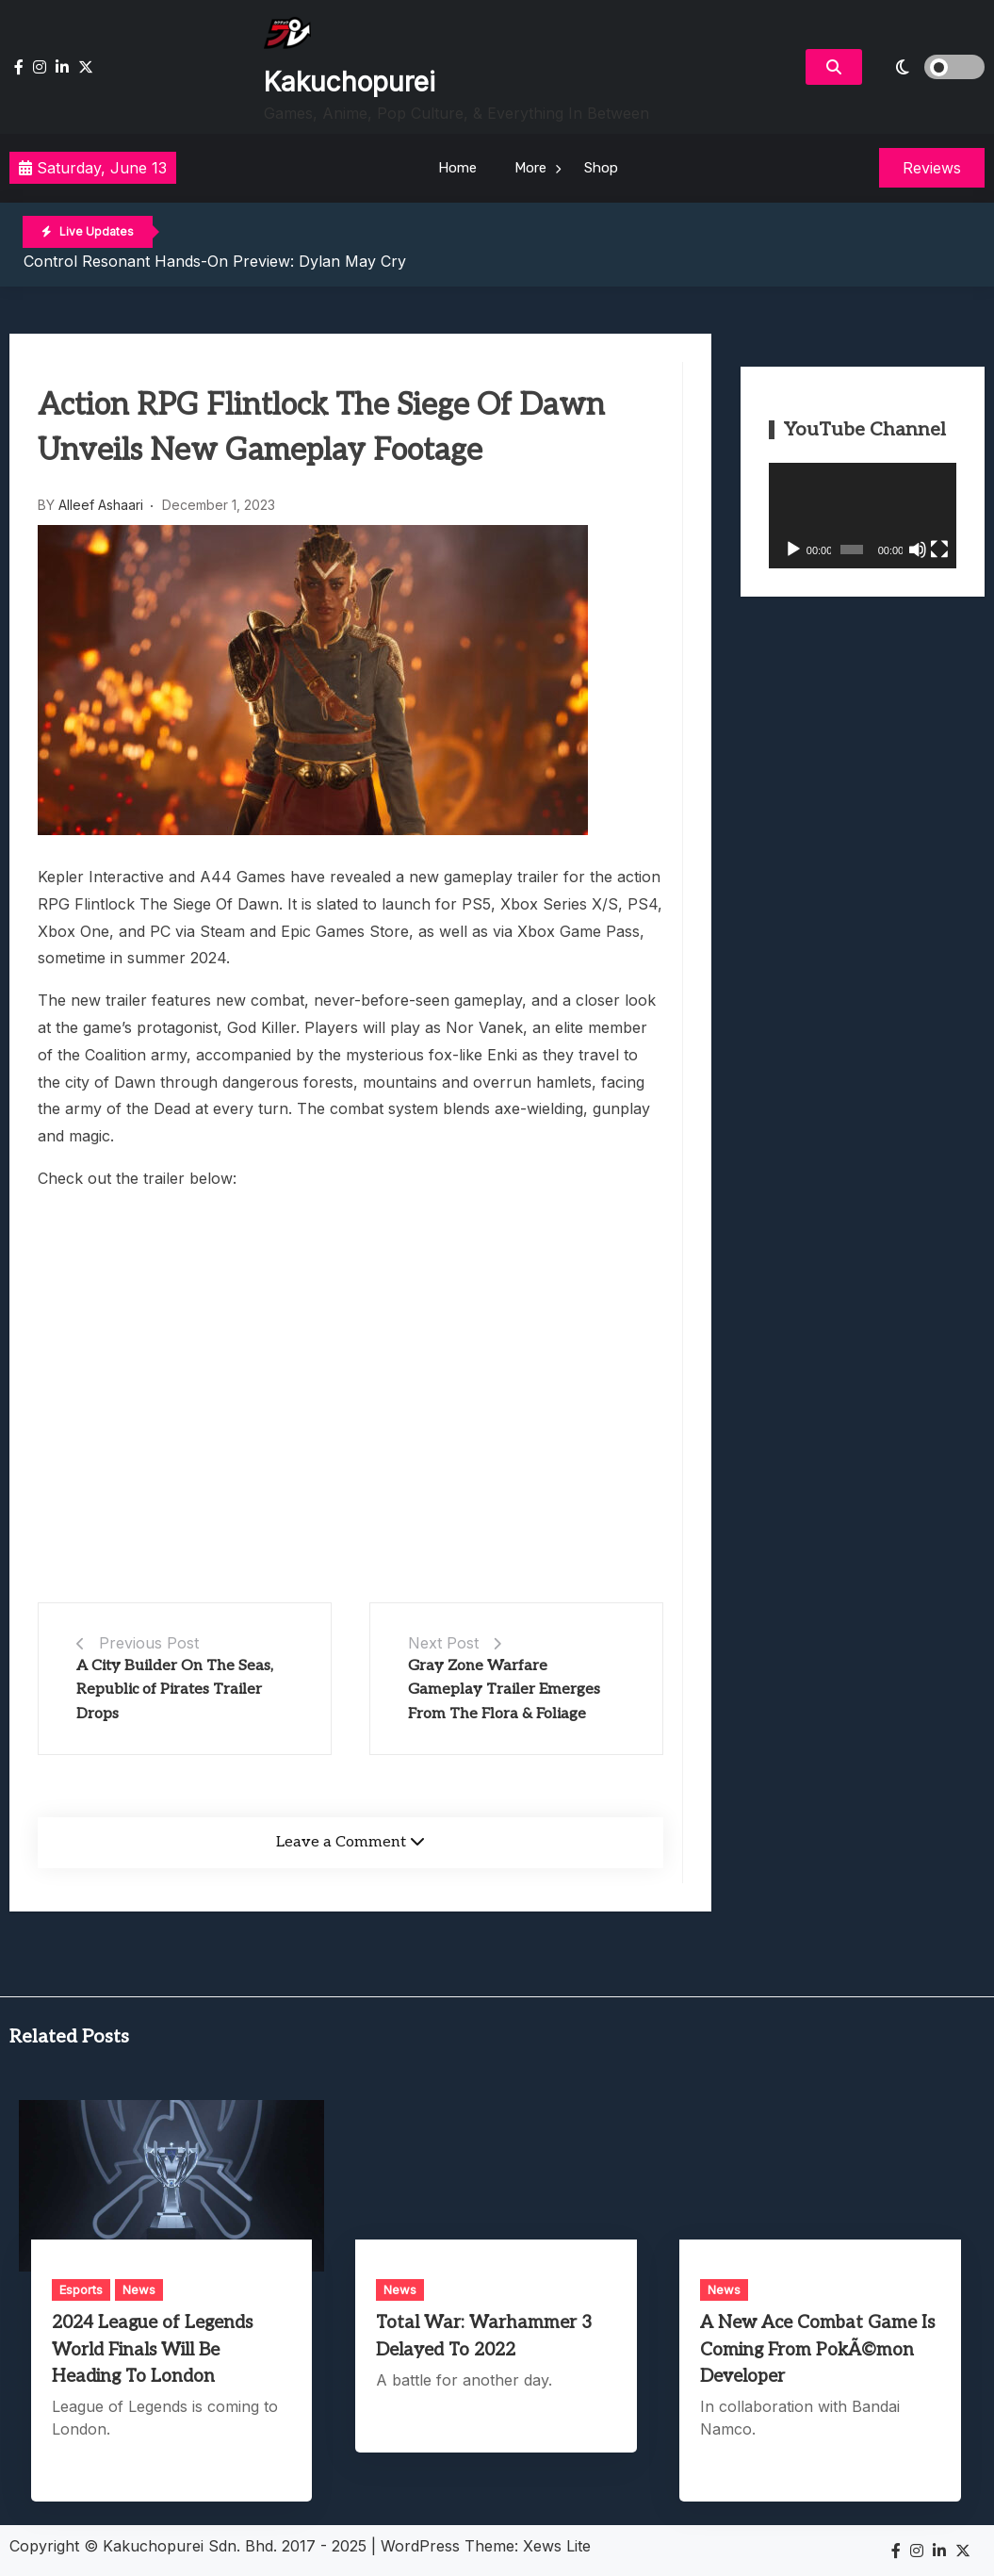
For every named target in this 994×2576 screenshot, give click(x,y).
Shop (601, 167)
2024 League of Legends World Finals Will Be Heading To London (152, 2349)
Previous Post (149, 1642)
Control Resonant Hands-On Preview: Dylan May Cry (215, 261)
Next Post (443, 1642)
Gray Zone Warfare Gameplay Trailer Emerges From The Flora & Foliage (504, 1690)
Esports (81, 2289)
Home (457, 167)
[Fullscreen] (939, 549)
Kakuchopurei (349, 82)
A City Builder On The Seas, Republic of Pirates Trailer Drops (174, 1690)
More (530, 167)
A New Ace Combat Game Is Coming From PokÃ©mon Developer (817, 2349)
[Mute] (917, 549)
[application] (862, 515)
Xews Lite (557, 2545)
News (138, 2289)
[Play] (793, 549)
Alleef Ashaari (100, 505)
